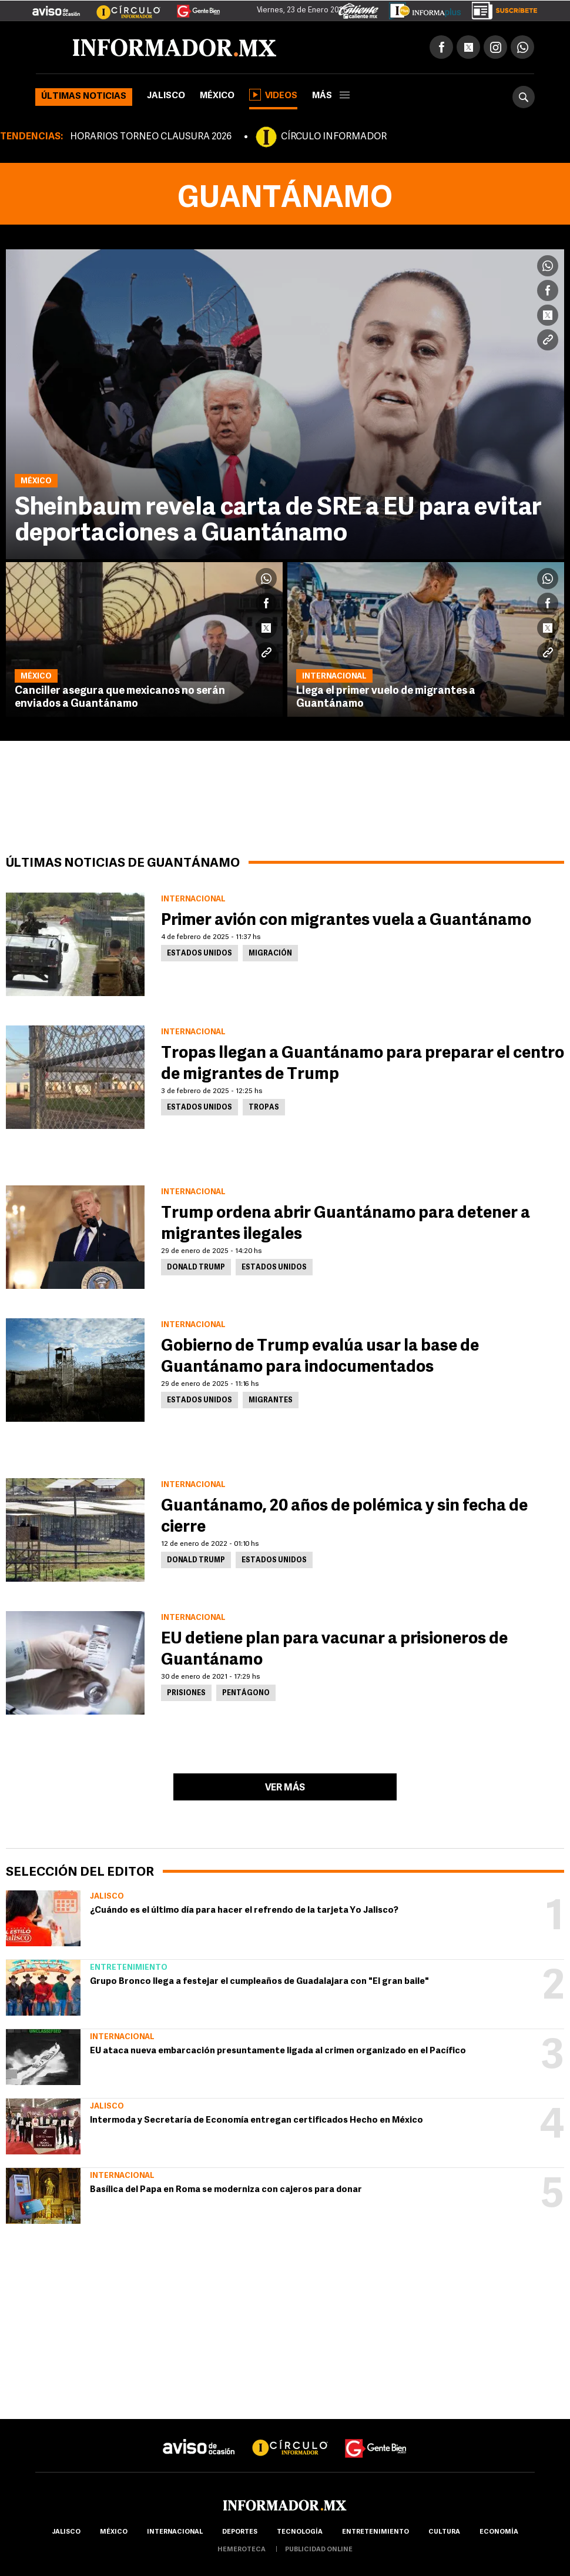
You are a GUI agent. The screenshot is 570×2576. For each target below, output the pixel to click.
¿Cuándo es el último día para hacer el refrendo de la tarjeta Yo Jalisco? (244, 1910)
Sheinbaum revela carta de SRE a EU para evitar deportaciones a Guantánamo (278, 521)
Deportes (239, 2532)
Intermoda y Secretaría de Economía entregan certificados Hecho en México (256, 2120)
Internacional (122, 2037)
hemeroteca (241, 2550)
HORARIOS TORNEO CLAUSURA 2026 (151, 137)
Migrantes (271, 1400)
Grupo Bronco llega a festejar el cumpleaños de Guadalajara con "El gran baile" (259, 1981)
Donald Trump (196, 1267)
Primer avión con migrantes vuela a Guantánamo (346, 921)
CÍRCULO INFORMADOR (334, 137)
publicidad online (319, 2550)
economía (499, 2532)
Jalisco (166, 96)
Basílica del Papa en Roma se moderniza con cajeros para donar (226, 2190)
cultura (444, 2532)
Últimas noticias (83, 96)
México (217, 96)
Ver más (285, 1788)
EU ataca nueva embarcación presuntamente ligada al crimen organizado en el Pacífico (278, 2051)
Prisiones (186, 1693)
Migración (270, 953)
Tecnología (300, 2532)
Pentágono (246, 1693)
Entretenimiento (128, 1968)
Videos (273, 95)
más (331, 96)
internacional (175, 2532)
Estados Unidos (199, 953)
